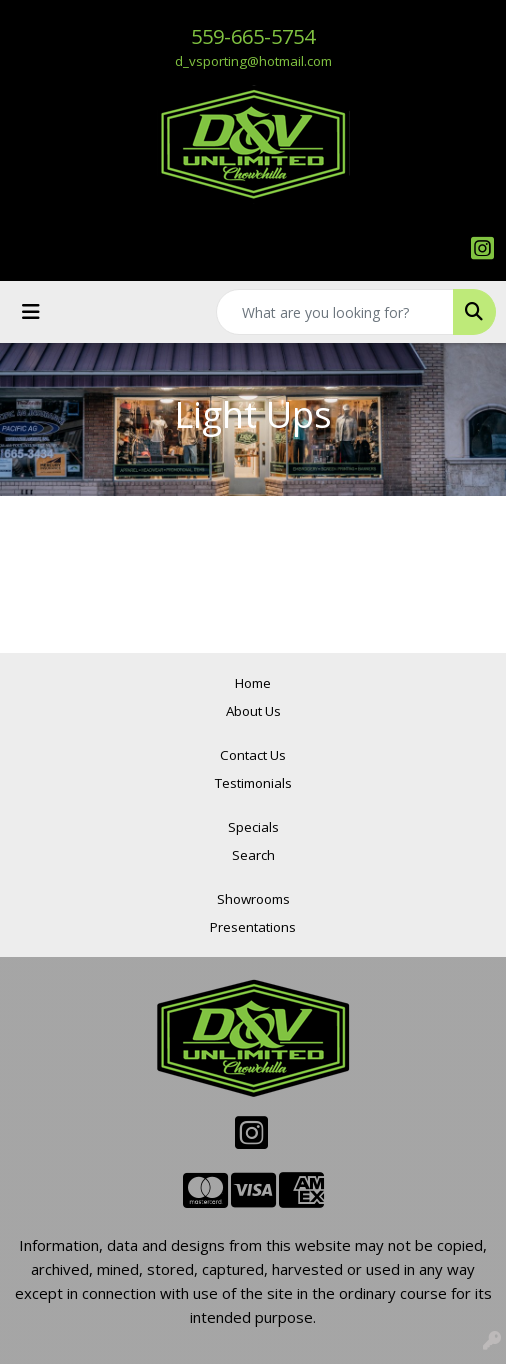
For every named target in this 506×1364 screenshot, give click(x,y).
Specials (253, 827)
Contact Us (253, 755)
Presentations (253, 927)
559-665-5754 (253, 36)
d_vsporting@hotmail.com (253, 61)
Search (253, 855)
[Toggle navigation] (31, 312)
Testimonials (253, 783)
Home (253, 683)
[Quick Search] (335, 312)
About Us (253, 711)
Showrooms (253, 899)
